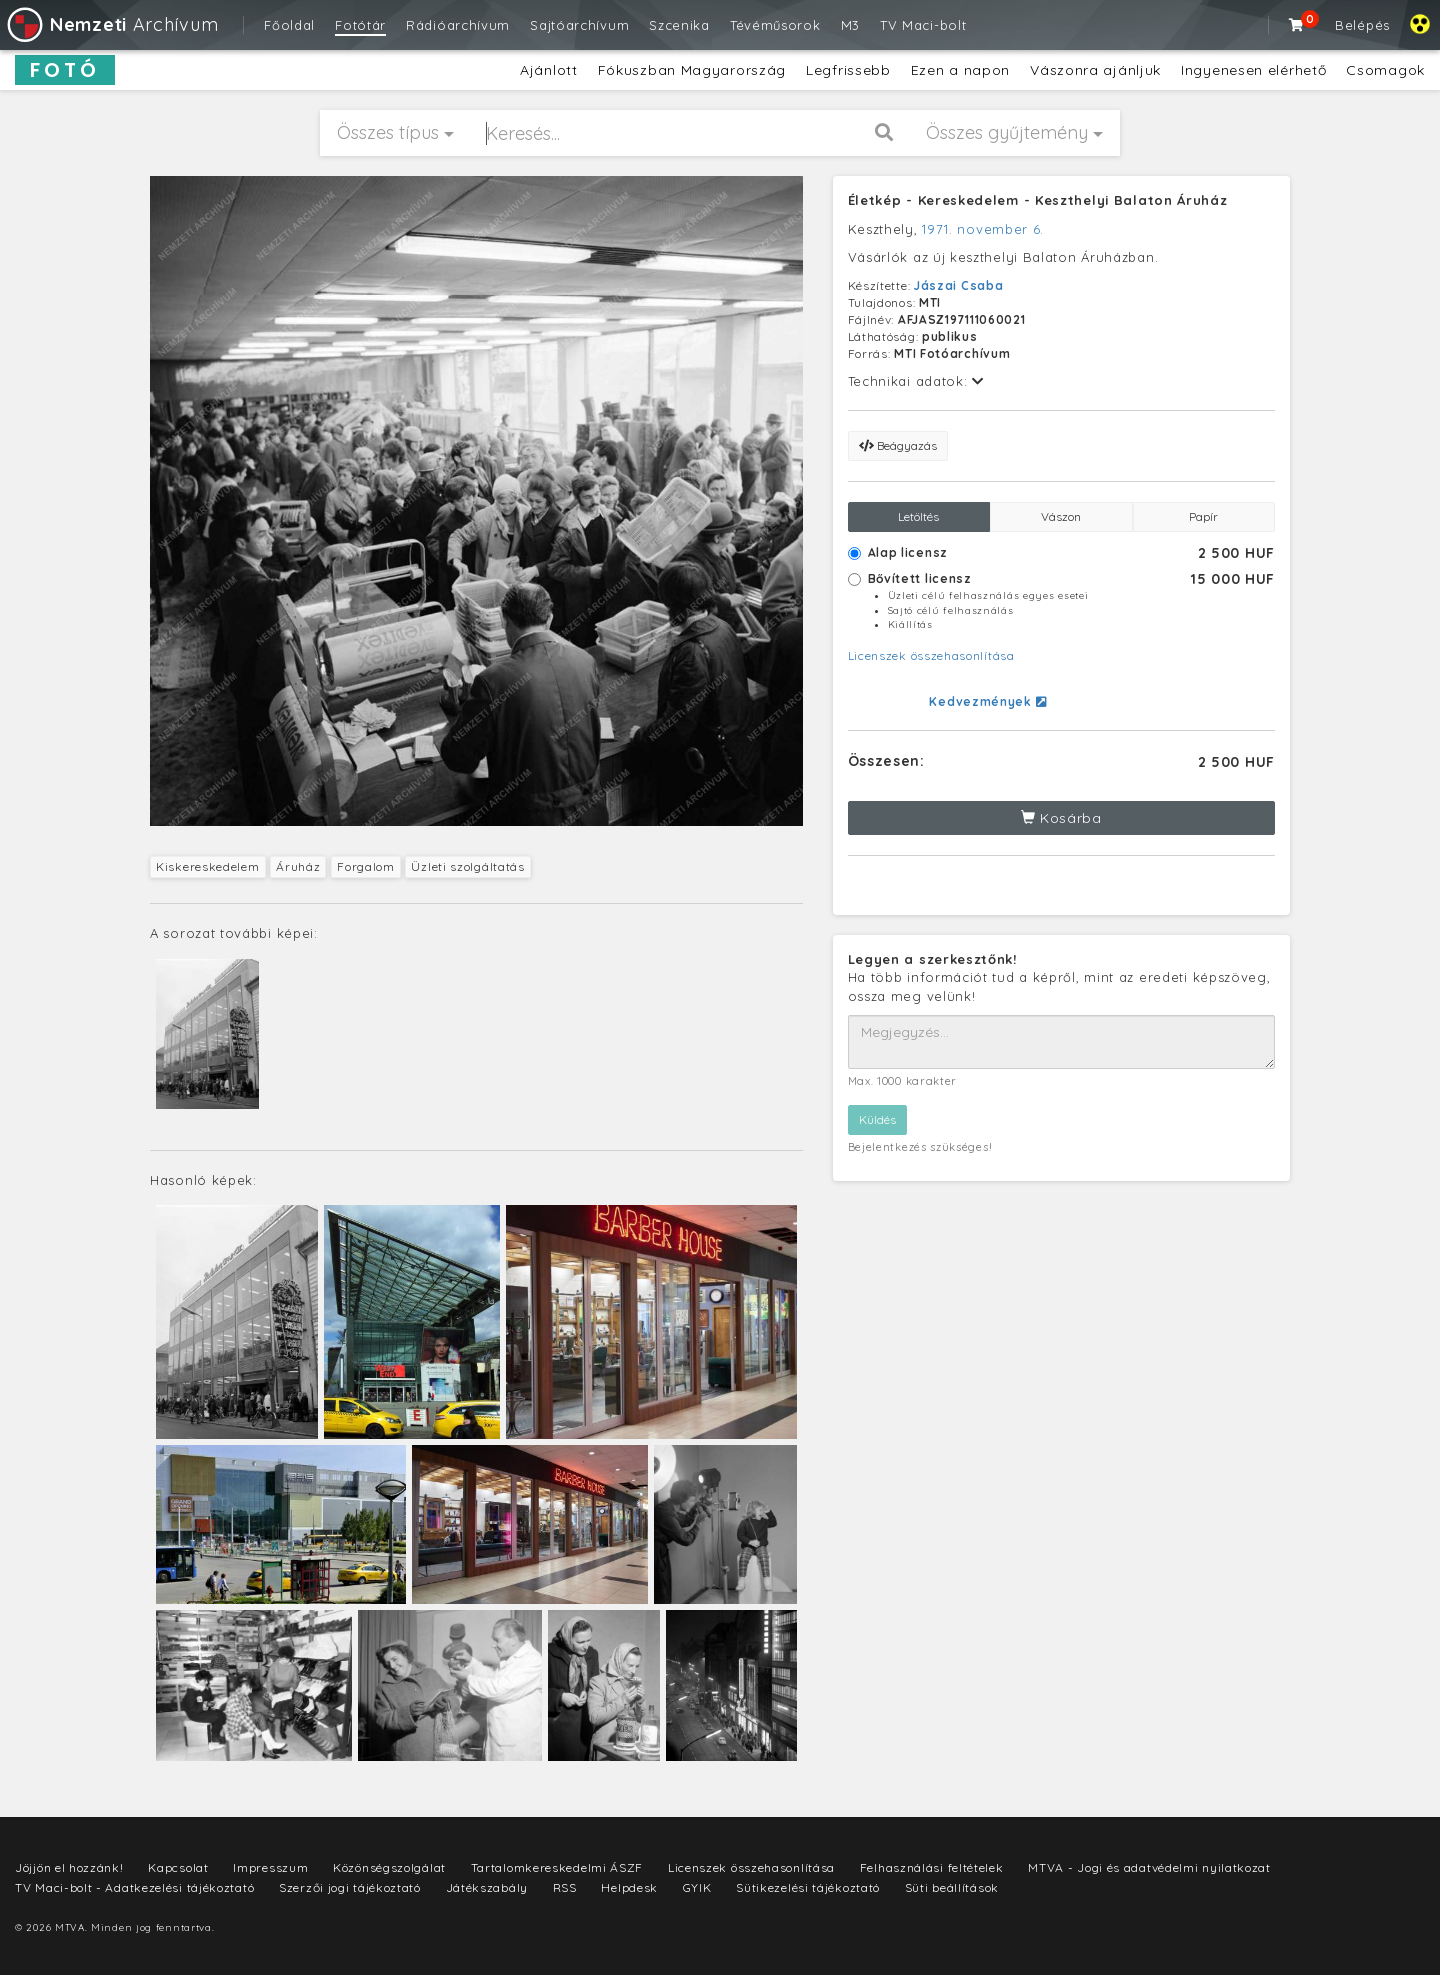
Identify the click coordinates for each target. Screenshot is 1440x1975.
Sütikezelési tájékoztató (808, 1887)
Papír (1203, 516)
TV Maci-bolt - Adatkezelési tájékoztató (134, 1887)
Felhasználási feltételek (932, 1867)
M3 (850, 25)
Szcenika (679, 25)
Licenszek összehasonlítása (931, 655)
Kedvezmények (987, 701)
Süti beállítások (952, 1887)
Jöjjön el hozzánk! (69, 1867)
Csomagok (1385, 70)
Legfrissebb (848, 70)
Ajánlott (549, 70)
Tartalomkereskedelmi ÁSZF (557, 1867)
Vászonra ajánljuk (1095, 70)
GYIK (697, 1887)
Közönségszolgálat (389, 1867)
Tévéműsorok (775, 25)
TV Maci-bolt (923, 25)
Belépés (1362, 25)
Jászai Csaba (958, 285)
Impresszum (270, 1867)
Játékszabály (487, 1887)
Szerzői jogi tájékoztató (350, 1887)
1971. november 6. (983, 229)
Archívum (111, 24)
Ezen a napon (960, 70)
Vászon (1061, 516)
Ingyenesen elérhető (1253, 70)
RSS (565, 1887)
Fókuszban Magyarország (692, 70)
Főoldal (289, 25)
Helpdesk (629, 1887)
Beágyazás (898, 445)
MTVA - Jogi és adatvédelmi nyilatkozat (1149, 1867)
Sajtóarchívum (579, 25)
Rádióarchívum (458, 25)
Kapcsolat (178, 1867)
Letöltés (918, 516)
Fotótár (360, 25)
